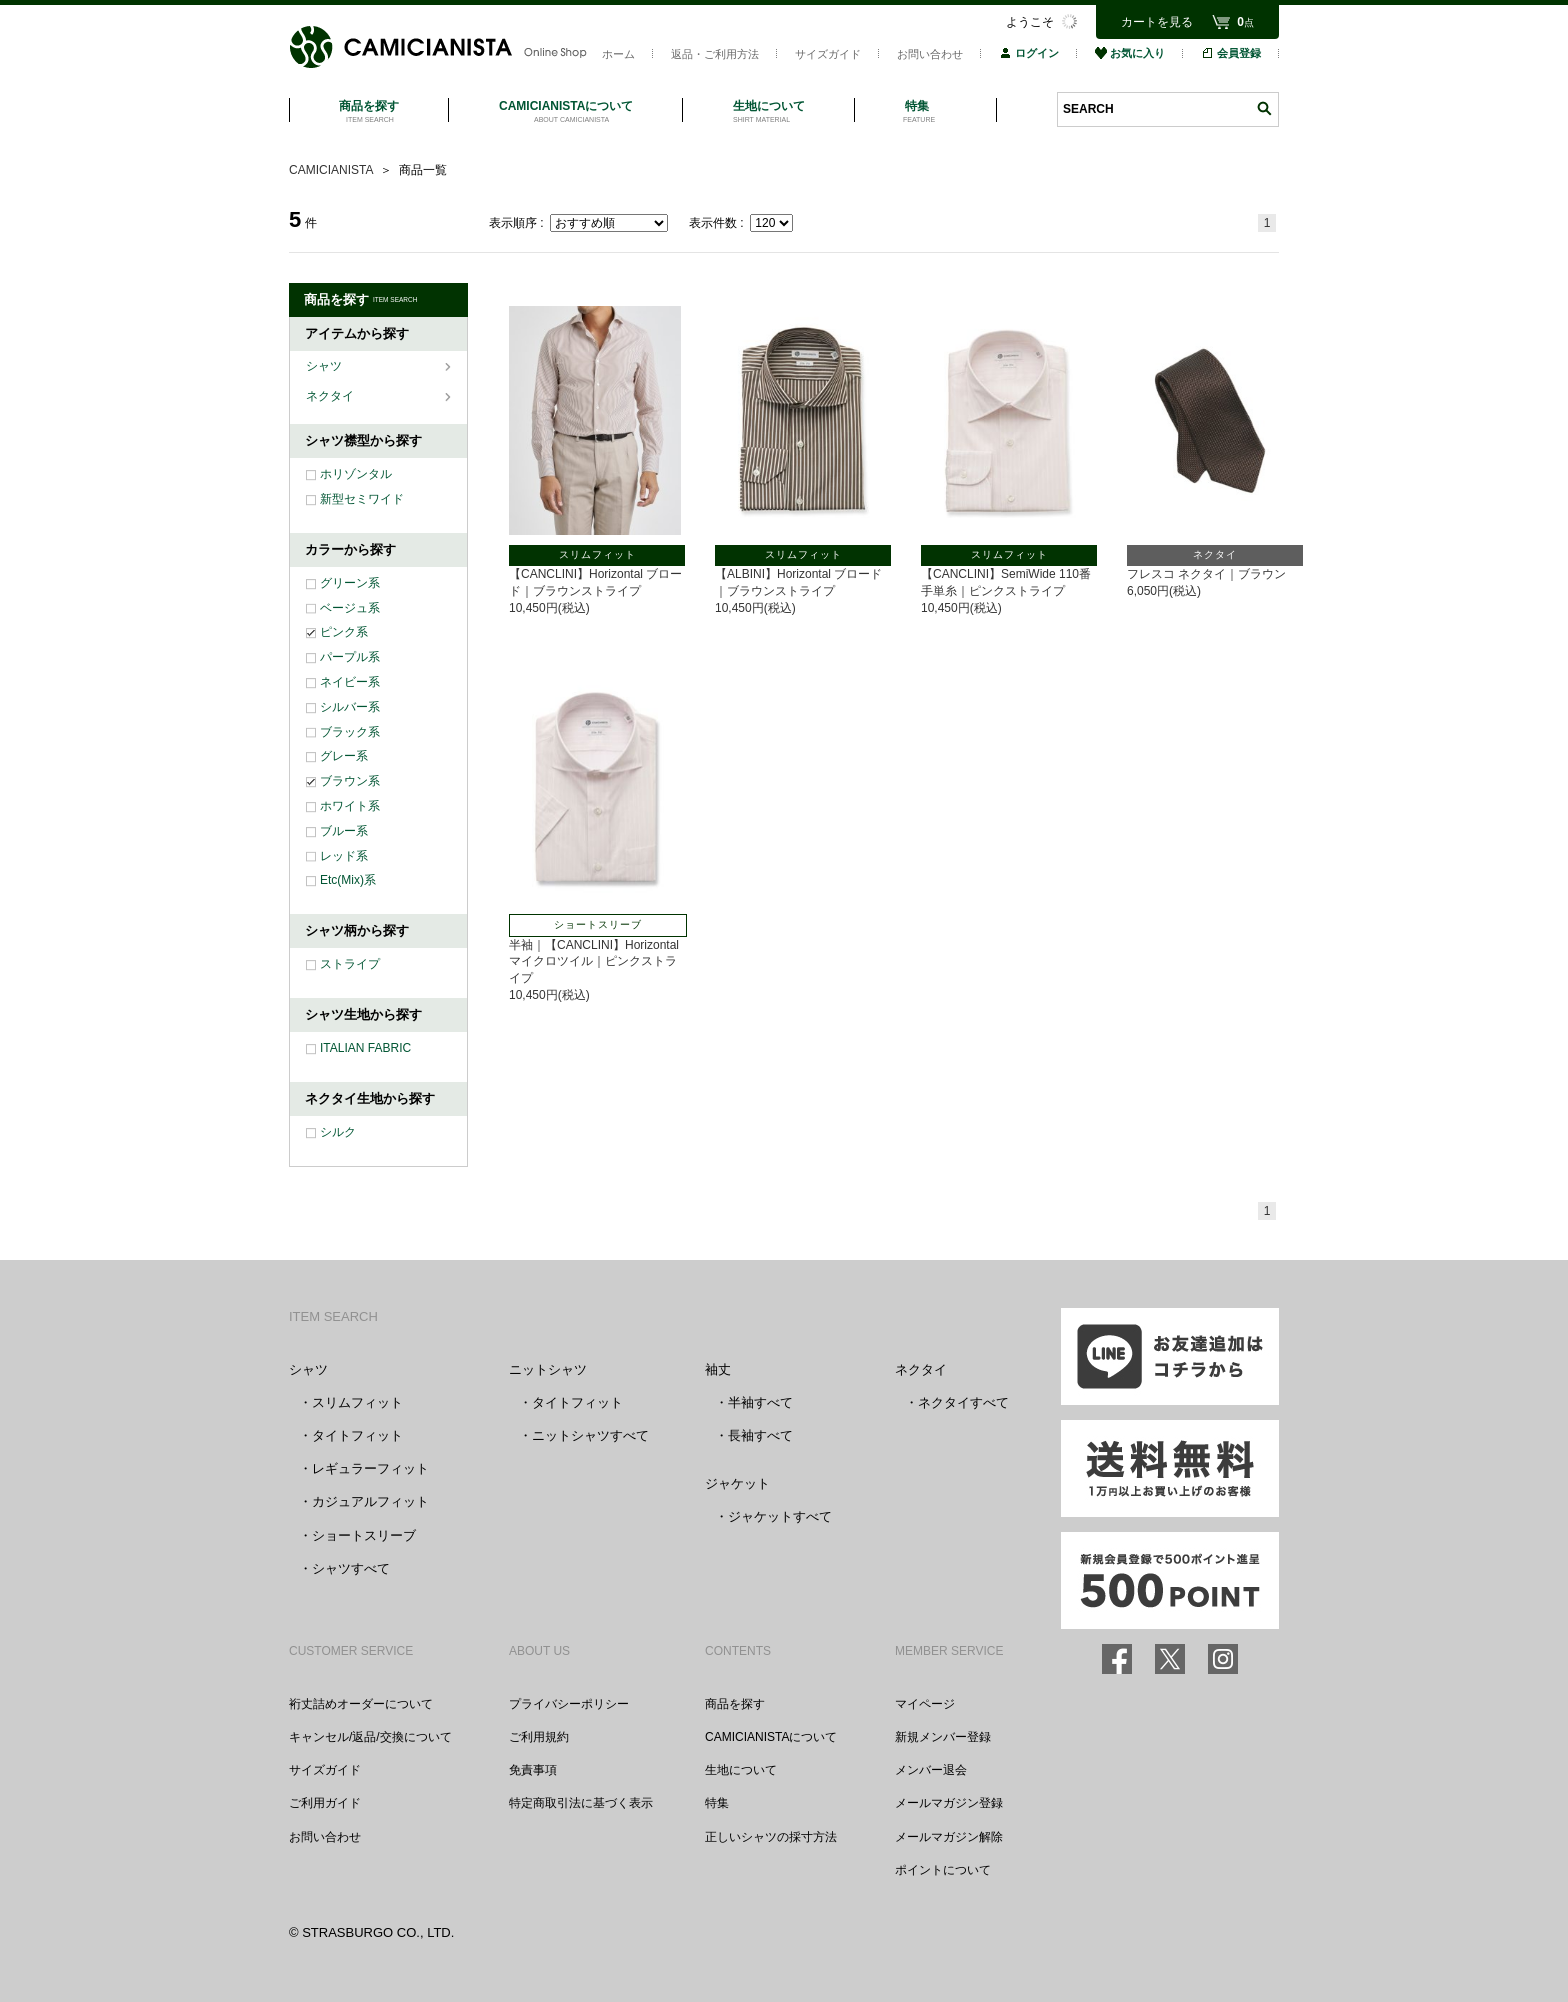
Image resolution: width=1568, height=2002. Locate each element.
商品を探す (735, 1704)
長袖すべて (760, 1435)
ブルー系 (344, 831)
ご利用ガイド (325, 1803)
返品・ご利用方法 (715, 54)
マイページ (925, 1704)
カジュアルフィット (370, 1501)
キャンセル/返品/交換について (370, 1737)
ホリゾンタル (356, 474)
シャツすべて (351, 1568)
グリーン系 (350, 583)
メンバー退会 (931, 1770)
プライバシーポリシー (569, 1704)
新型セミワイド (362, 499)
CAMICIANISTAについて (771, 1737)
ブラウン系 (350, 781)
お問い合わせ (930, 54)
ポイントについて (943, 1870)
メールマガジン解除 (949, 1837)
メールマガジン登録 (949, 1803)
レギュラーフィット (370, 1468)
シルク (338, 1132)
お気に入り (1130, 53)
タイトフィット (357, 1435)
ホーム (618, 54)
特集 (717, 1803)
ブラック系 (350, 732)
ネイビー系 (350, 682)
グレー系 (344, 756)
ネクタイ (331, 396)
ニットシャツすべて (590, 1435)
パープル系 (350, 657)
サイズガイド (828, 54)
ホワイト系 (350, 806)
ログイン (1029, 53)
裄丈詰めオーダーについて (361, 1704)
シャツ (325, 366)
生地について (741, 1770)
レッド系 (344, 856)
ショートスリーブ (364, 1535)
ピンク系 (344, 632)
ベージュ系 (350, 608)
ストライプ (350, 964)
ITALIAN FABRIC (365, 1048)
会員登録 (1231, 53)
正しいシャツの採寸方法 (771, 1837)
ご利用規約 (539, 1737)
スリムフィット (357, 1402)
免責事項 (533, 1770)
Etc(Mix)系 (348, 880)
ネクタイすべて (963, 1402)
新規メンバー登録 (943, 1737)
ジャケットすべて (780, 1516)
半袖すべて (760, 1402)
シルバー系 (350, 707)
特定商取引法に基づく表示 (581, 1803)
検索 (1264, 108)
